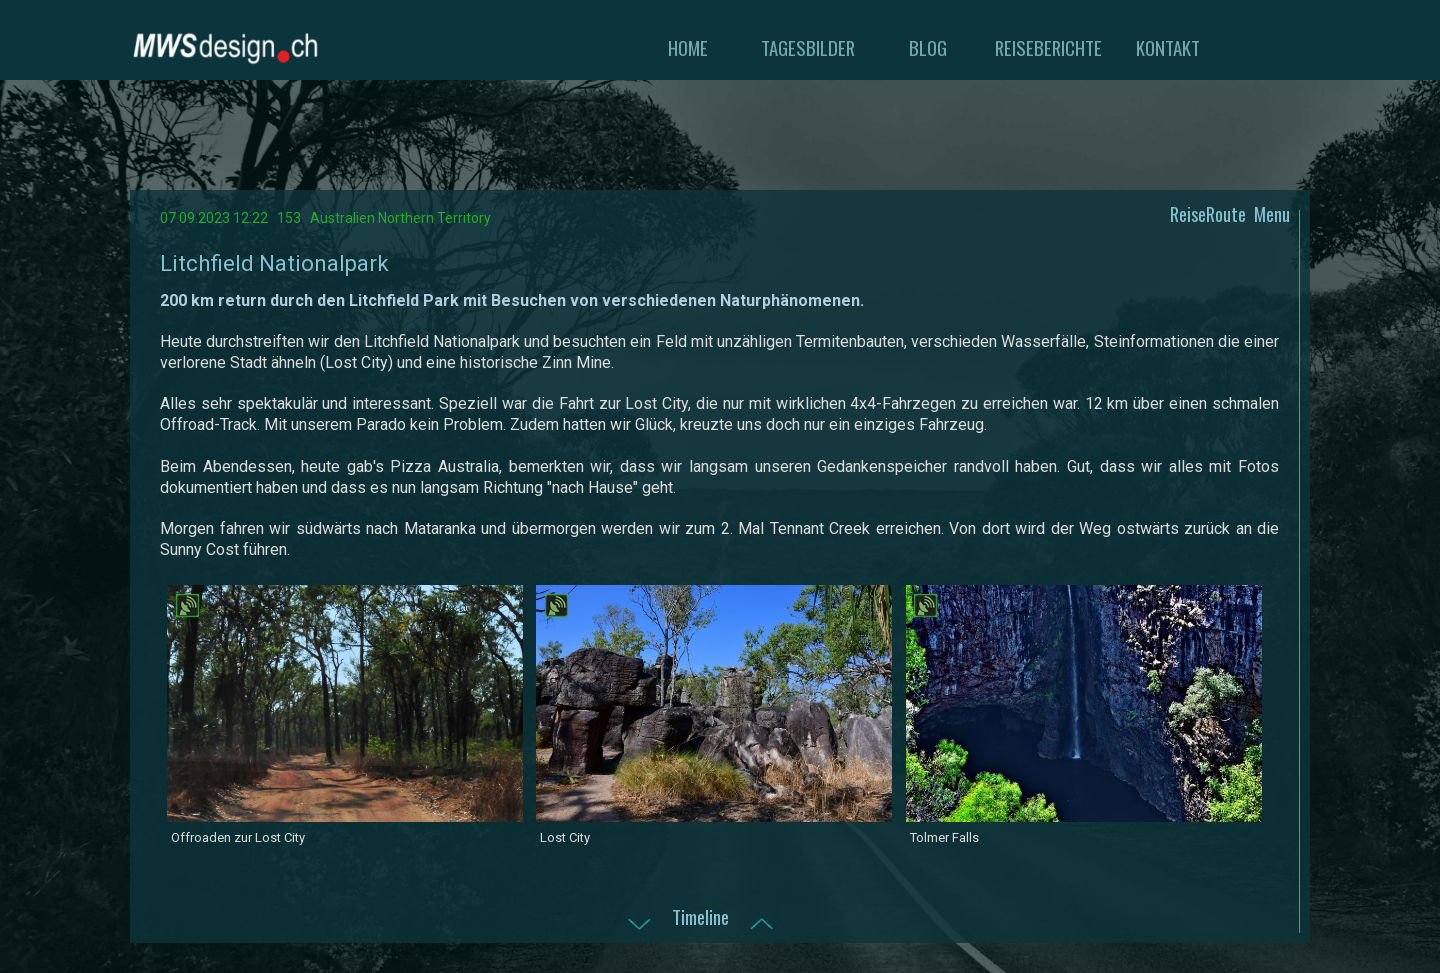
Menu (1272, 214)
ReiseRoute (1208, 214)
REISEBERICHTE (1048, 47)
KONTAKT (1168, 47)
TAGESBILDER (808, 47)
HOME (688, 47)
